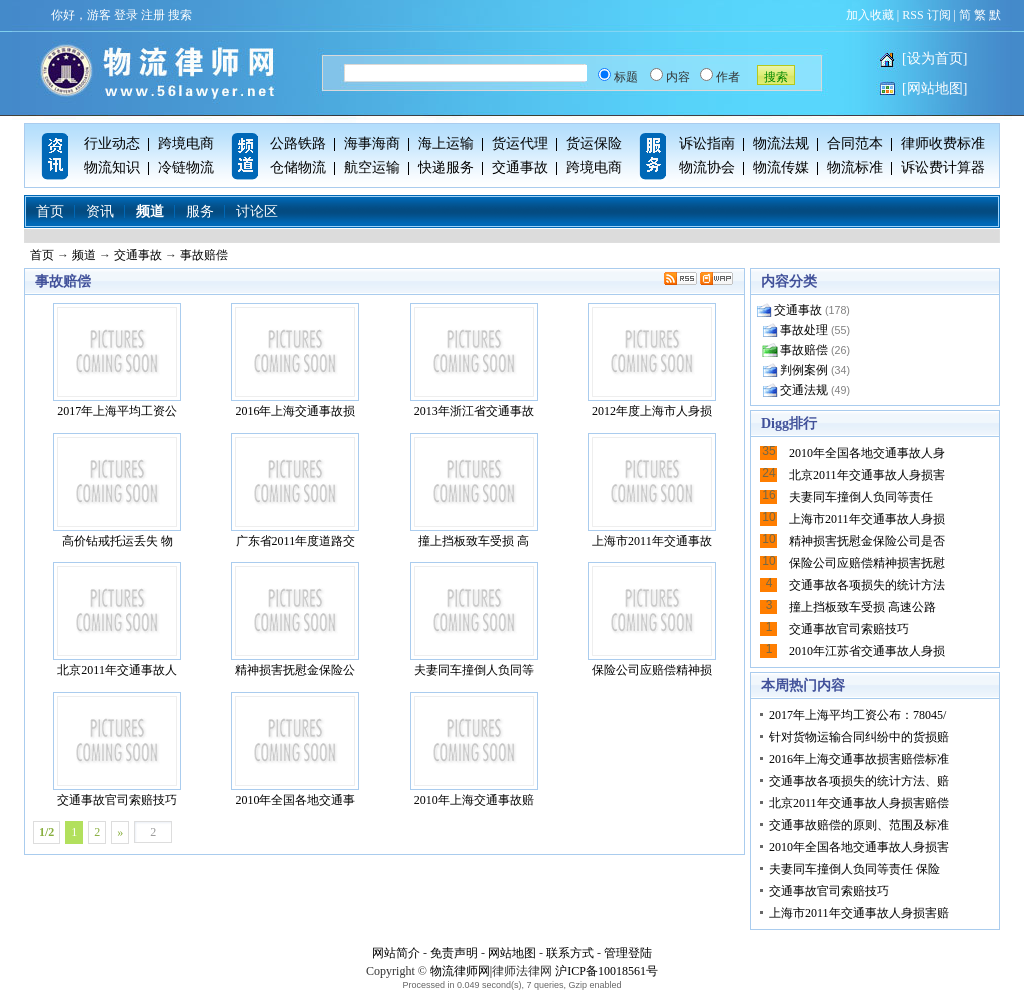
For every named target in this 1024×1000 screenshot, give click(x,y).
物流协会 (707, 167)
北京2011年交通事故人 (117, 619)
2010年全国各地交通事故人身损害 (859, 847)
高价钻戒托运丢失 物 (117, 490)
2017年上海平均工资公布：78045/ (857, 715)
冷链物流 (186, 167)
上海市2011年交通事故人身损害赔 (859, 913)
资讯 (100, 211)
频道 (150, 211)
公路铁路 (298, 143)
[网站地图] (934, 88)
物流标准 (855, 167)
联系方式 (570, 953)
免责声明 (454, 953)
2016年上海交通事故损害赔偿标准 (859, 759)
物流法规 (781, 143)
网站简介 (396, 953)
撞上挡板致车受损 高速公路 (862, 607)
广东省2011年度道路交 (295, 490)
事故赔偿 (204, 255)
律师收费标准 (943, 143)
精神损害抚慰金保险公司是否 (867, 541)
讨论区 (257, 211)
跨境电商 (186, 143)
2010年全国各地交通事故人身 (867, 453)
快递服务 (446, 167)
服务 (200, 211)
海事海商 (372, 143)
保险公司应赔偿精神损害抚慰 (867, 563)
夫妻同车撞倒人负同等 (474, 619)
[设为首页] (934, 58)
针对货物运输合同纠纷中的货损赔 (859, 737)
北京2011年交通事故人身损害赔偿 (859, 803)
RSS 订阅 (926, 15)
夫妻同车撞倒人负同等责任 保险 (854, 869)
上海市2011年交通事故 (652, 490)
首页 (50, 211)
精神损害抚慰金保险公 (295, 619)
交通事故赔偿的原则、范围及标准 (859, 825)
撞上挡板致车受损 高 (474, 490)
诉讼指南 (707, 143)
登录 (126, 15)
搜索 (180, 15)
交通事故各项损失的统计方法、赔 (859, 781)
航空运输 (372, 167)
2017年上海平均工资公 (117, 360)
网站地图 (512, 953)
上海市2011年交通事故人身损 (867, 519)
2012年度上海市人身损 (652, 360)
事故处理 (804, 330)
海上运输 (446, 143)
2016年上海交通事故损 (295, 360)
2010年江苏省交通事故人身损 (867, 651)
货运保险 (594, 143)
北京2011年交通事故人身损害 (867, 475)
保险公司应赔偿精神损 (652, 619)
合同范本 (855, 143)
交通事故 (520, 167)
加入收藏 (870, 15)
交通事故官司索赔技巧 (117, 749)
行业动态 (112, 143)
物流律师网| (461, 971)
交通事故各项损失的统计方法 (867, 585)
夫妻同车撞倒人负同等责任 (861, 497)
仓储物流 (298, 167)
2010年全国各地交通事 (295, 749)
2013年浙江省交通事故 (474, 360)
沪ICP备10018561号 (606, 971)
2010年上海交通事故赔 (474, 749)
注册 (153, 15)
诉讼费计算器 (943, 167)
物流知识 (112, 167)
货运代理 (520, 143)
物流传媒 (781, 167)
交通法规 (804, 390)
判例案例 (804, 370)
